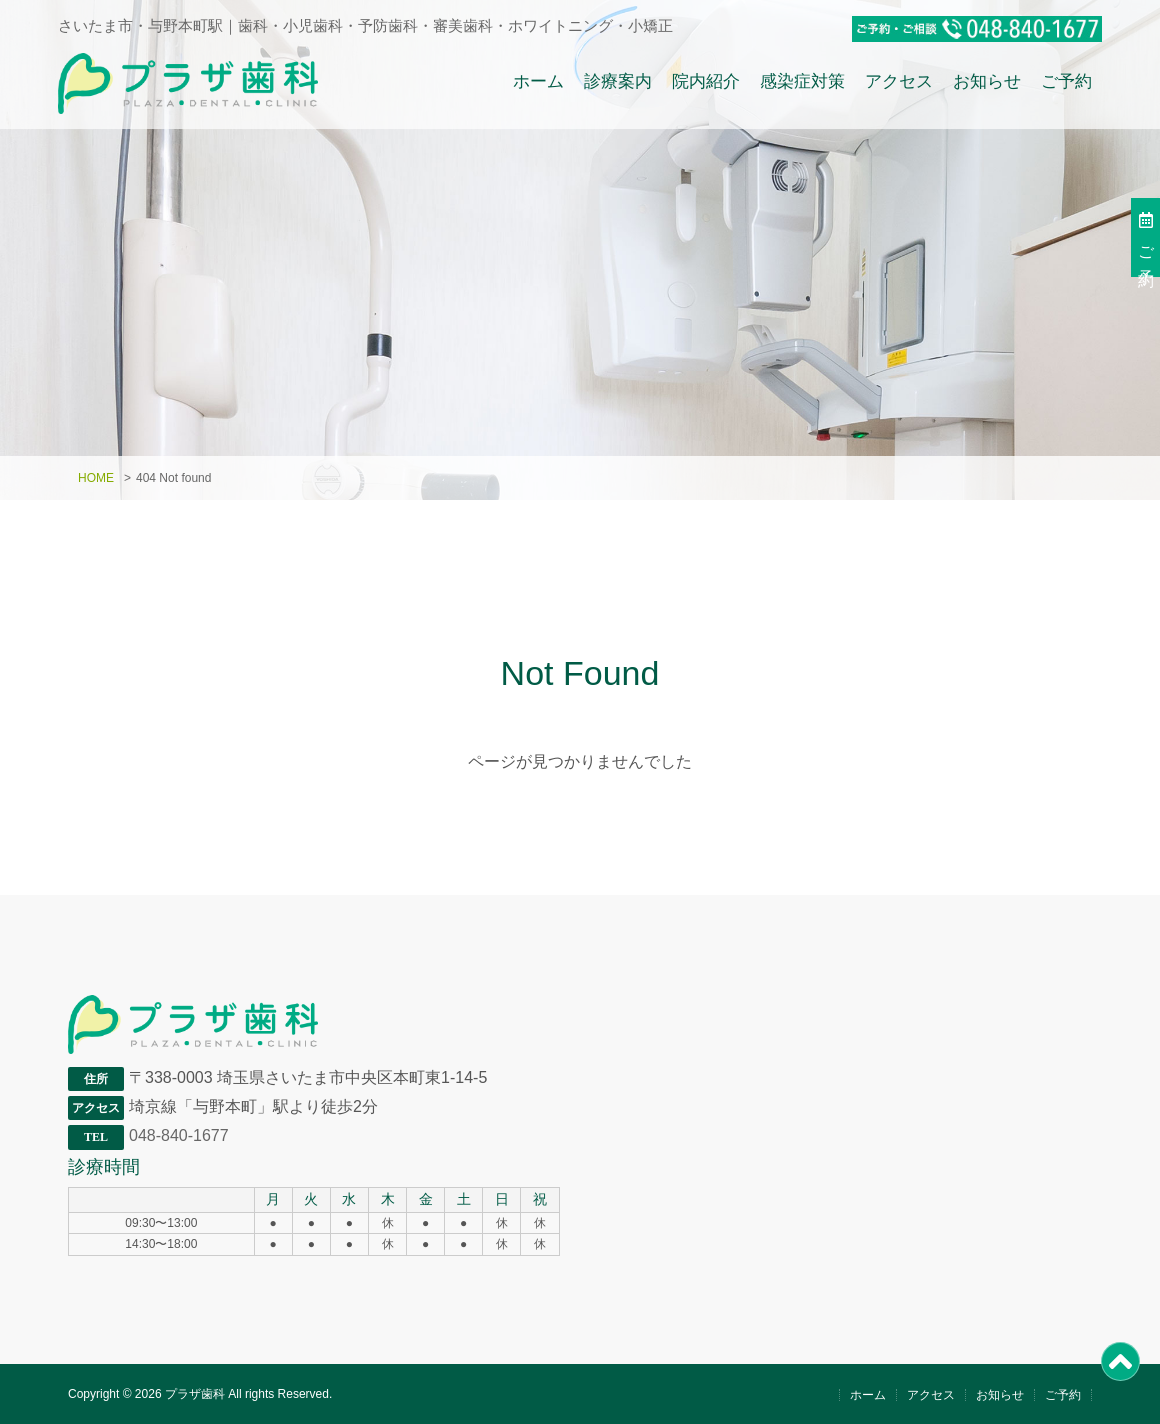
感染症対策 (802, 79)
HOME (96, 478)
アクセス (899, 79)
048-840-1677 (179, 1135)
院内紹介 (706, 79)
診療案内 (618, 79)
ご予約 (1066, 79)
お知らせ (987, 79)
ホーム (538, 79)
